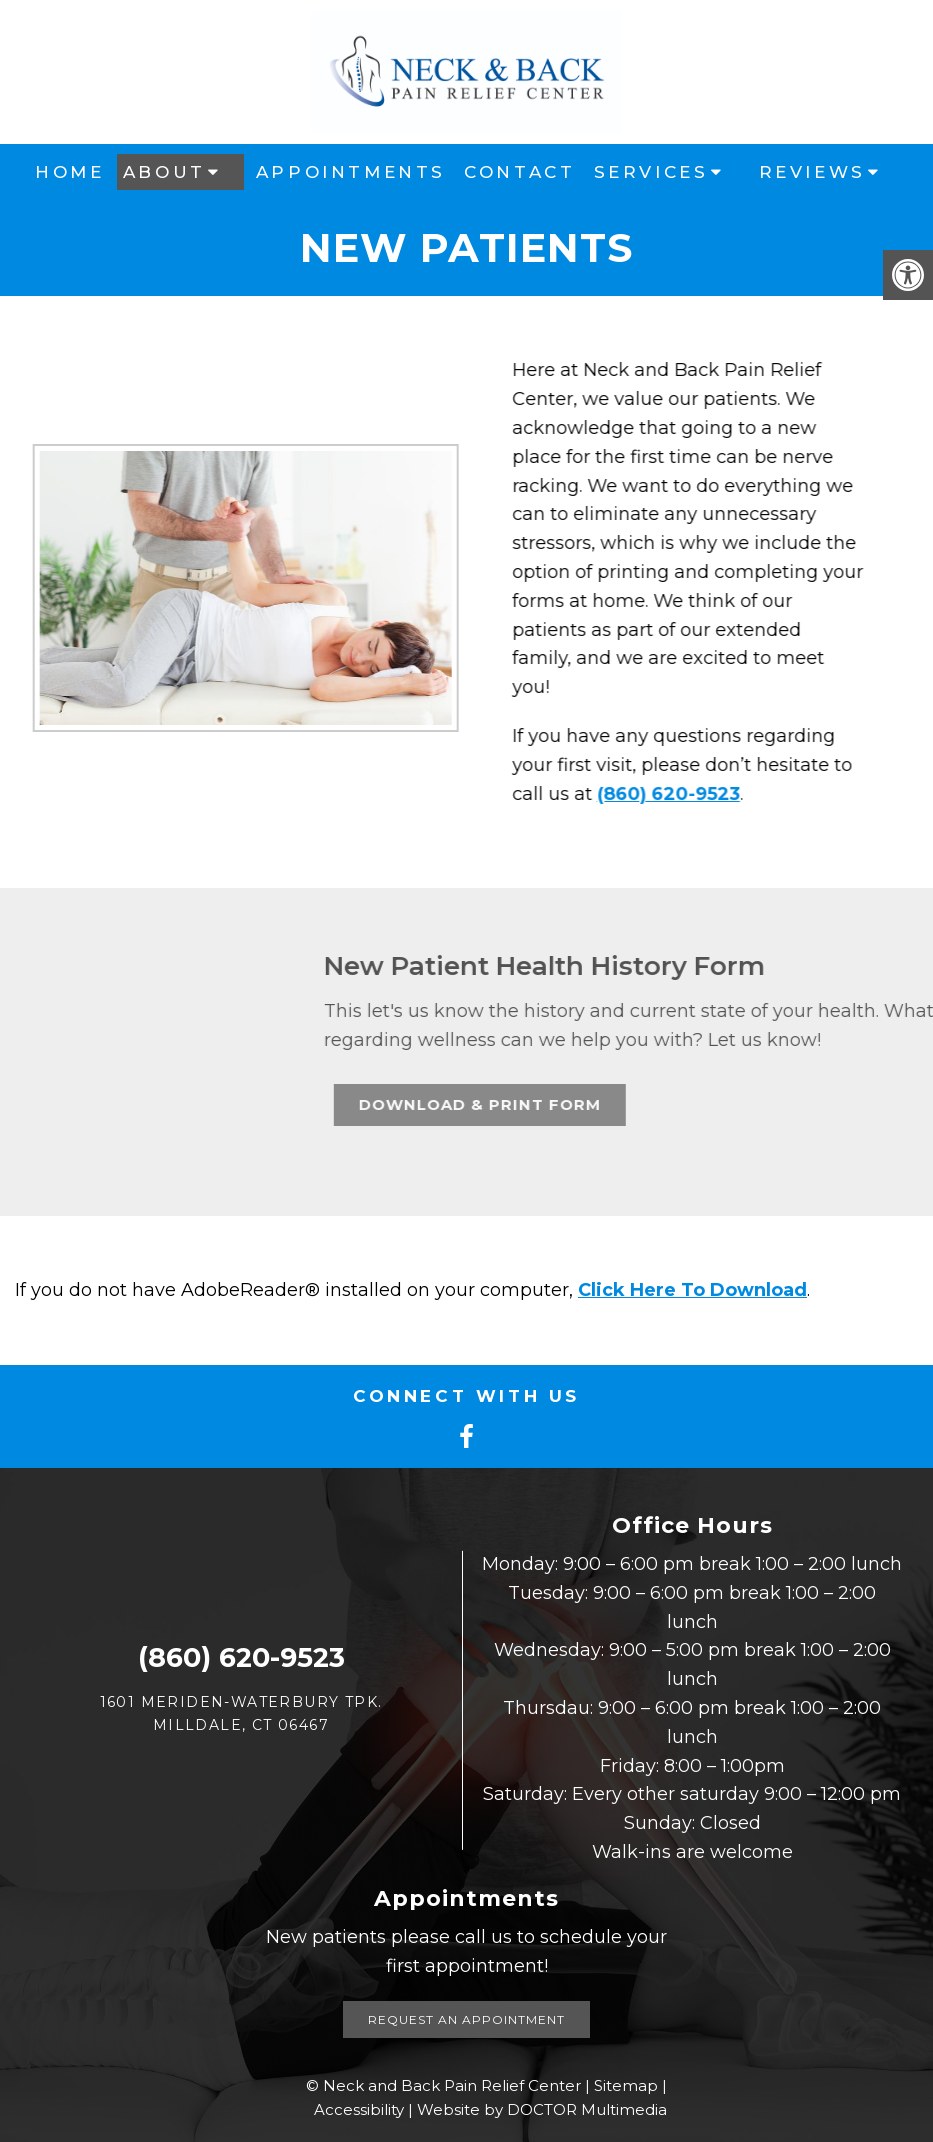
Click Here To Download (692, 1290)
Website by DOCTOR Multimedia (542, 2109)
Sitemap (626, 2085)
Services (651, 172)
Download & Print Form (641, 1104)
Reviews (812, 172)
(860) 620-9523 (657, 794)
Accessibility (359, 2109)
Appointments (351, 172)
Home (69, 172)
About (164, 172)
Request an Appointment (466, 2019)
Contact (519, 172)
